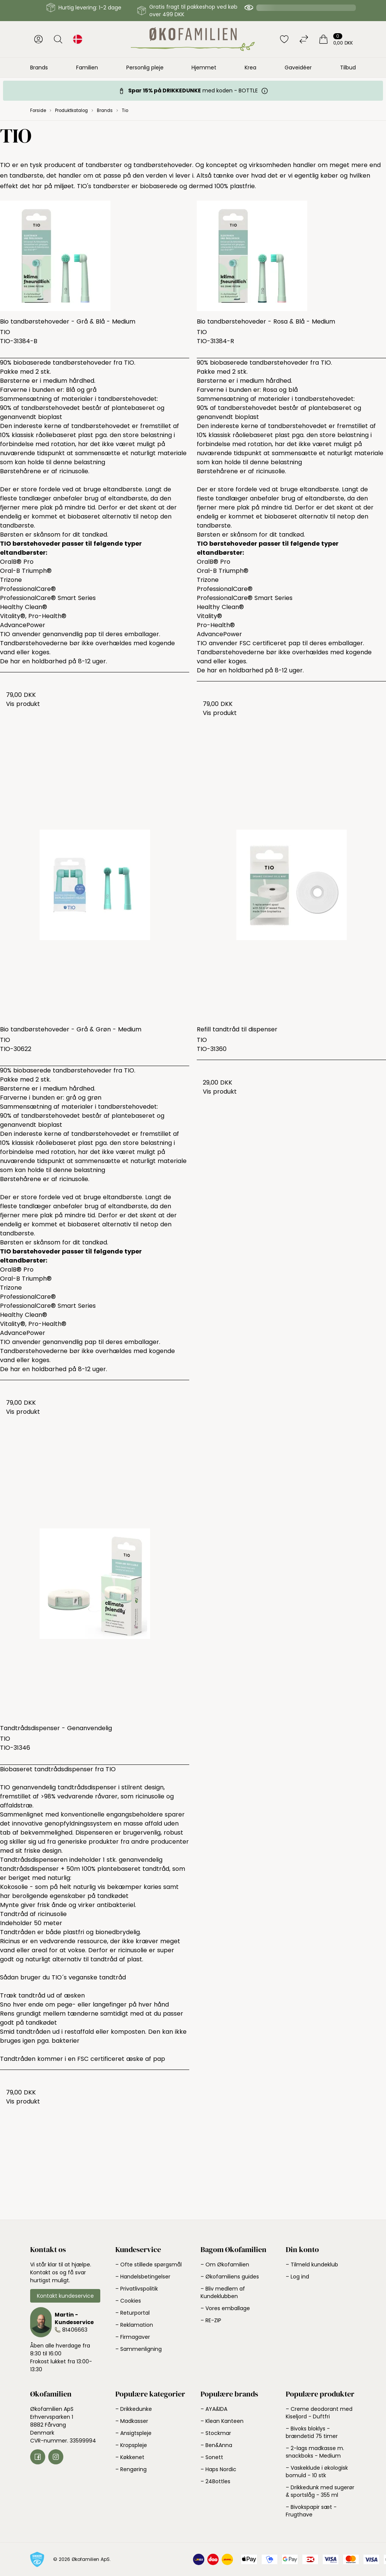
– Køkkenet (129, 2457)
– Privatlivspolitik (136, 2288)
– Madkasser (131, 2421)
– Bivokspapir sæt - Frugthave (311, 2510)
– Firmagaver (132, 2337)
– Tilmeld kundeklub (312, 2264)
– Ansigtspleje (133, 2433)
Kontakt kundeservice (65, 2296)
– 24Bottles (215, 2481)
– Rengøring (131, 2469)
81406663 (74, 2330)
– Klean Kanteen (222, 2421)
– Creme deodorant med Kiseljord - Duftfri (319, 2412)
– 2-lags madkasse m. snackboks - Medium (315, 2451)
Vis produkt (23, 704)
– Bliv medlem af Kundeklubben (223, 2292)
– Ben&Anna (216, 2445)
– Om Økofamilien (225, 2264)
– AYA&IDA (214, 2409)
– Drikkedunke (133, 2409)
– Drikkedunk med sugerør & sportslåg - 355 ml (320, 2491)
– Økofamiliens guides (230, 2276)
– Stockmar (216, 2433)
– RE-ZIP (211, 2320)
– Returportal (132, 2313)
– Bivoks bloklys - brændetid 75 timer (312, 2432)
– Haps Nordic (218, 2469)
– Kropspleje (131, 2445)
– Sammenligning (138, 2349)
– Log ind (297, 2276)
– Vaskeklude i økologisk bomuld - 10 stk (317, 2471)
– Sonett (212, 2457)
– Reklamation (134, 2325)
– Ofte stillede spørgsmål (148, 2264)
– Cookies (128, 2300)
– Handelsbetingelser (142, 2276)
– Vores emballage (225, 2308)
